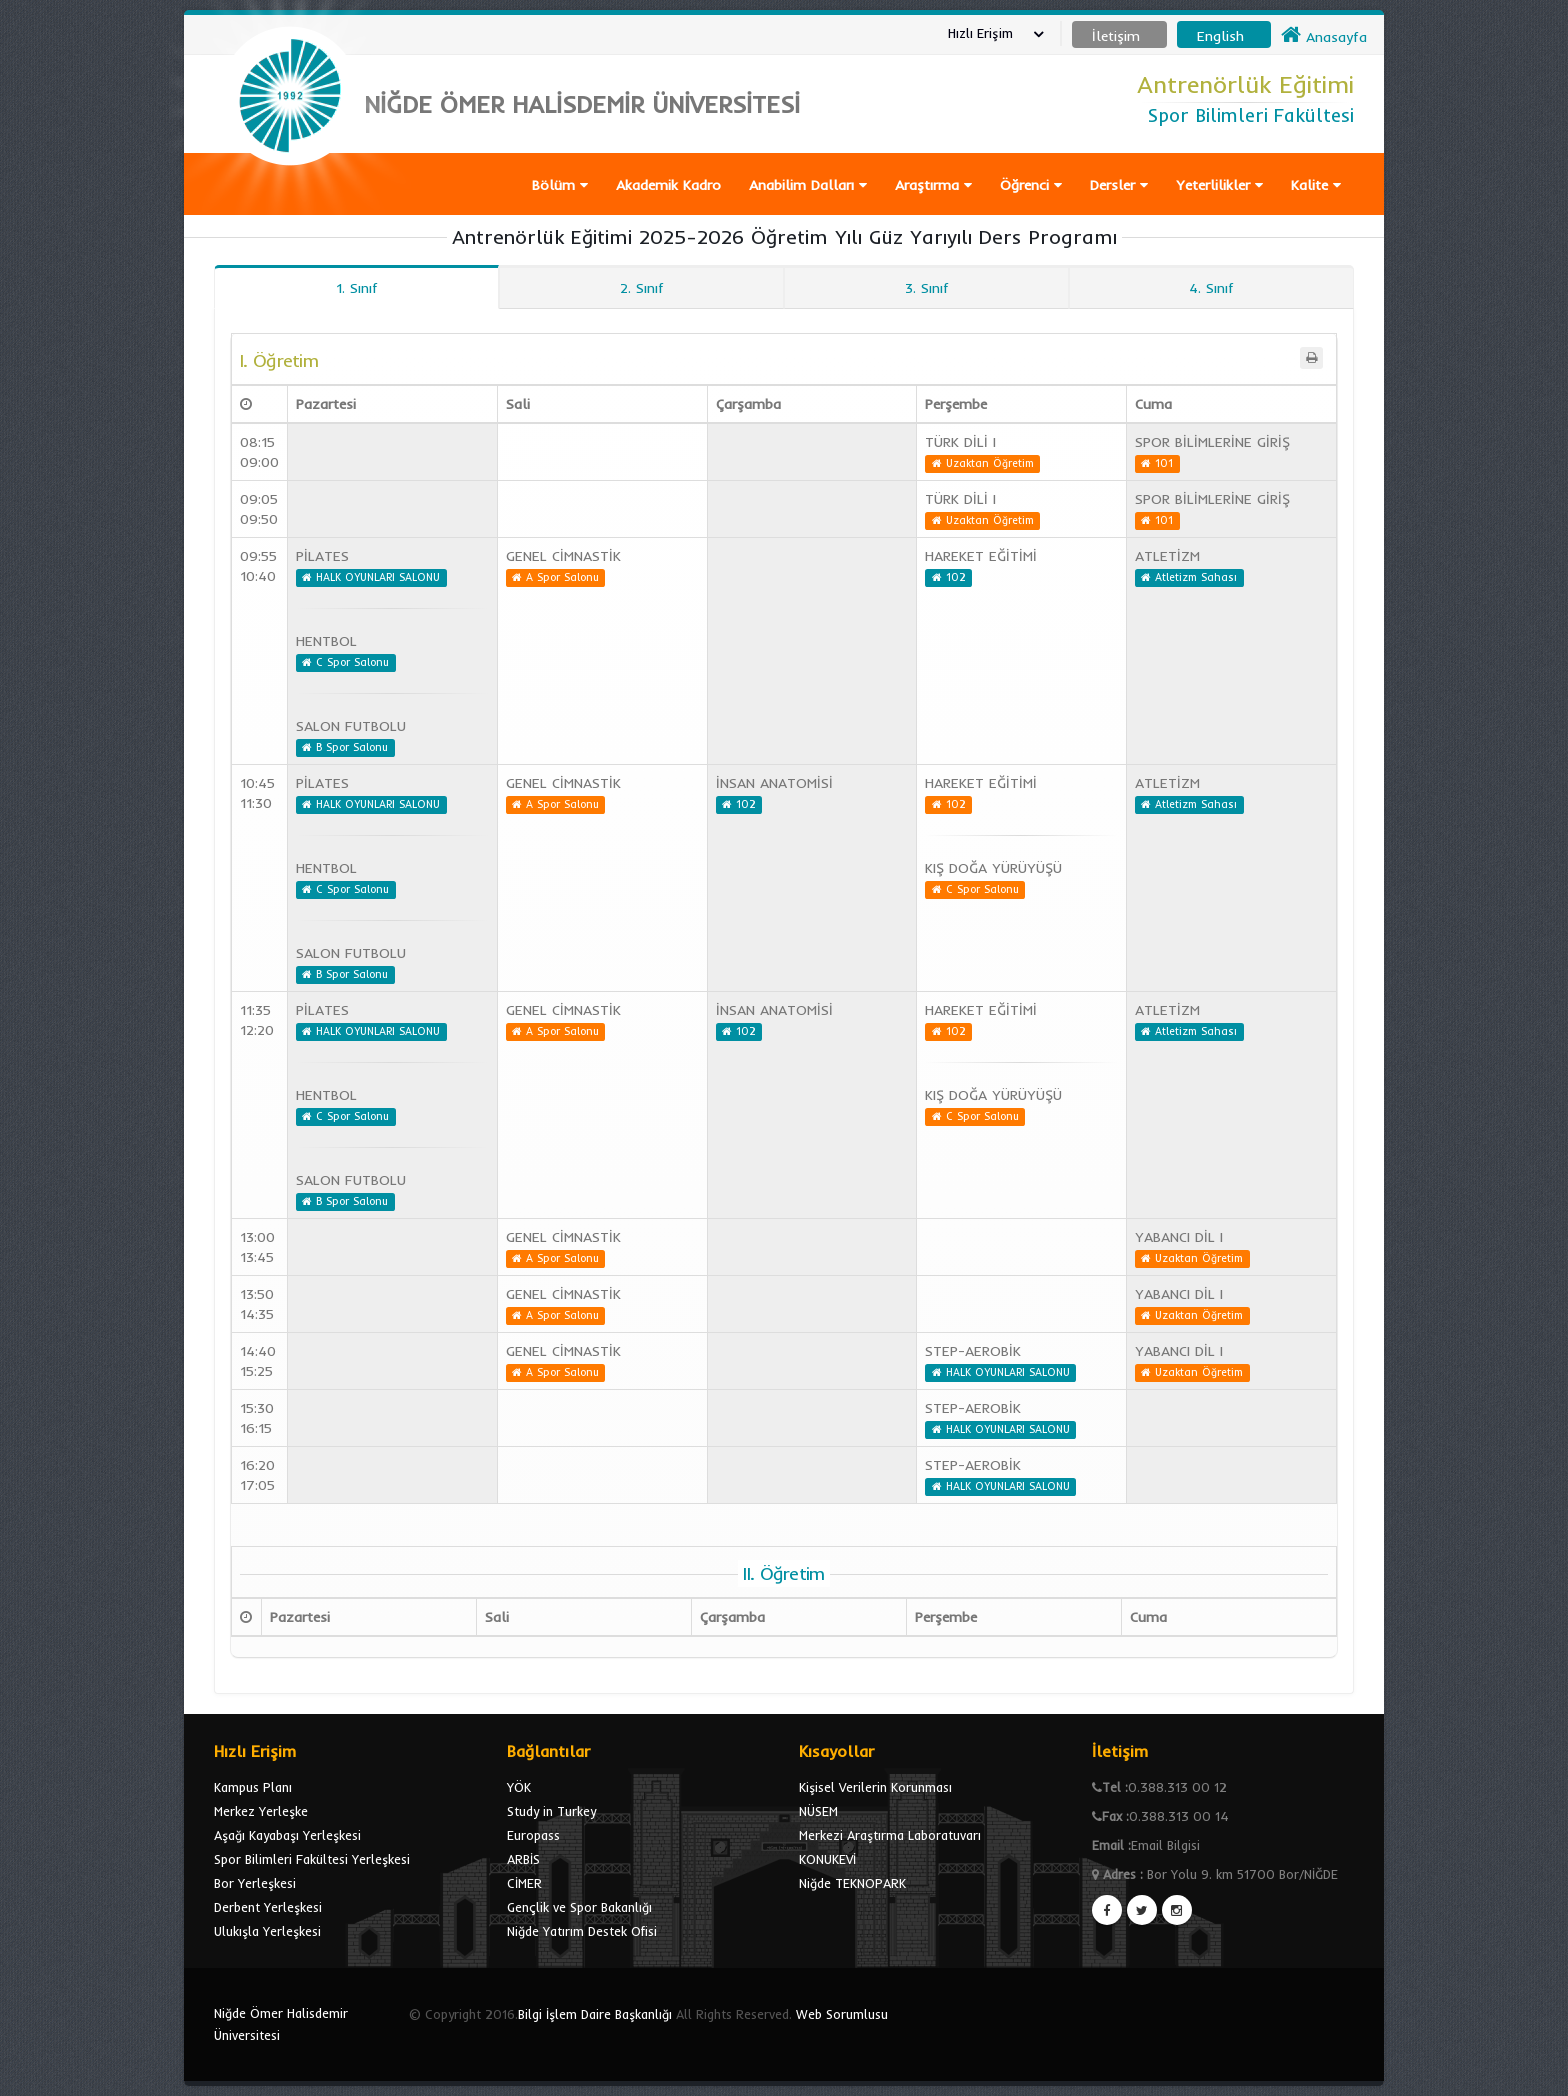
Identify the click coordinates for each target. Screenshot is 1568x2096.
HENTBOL (326, 641)
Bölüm (560, 185)
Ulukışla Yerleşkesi (267, 1931)
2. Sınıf (642, 288)
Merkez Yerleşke (261, 1811)
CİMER (524, 1883)
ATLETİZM (1167, 556)
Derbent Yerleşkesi (268, 1907)
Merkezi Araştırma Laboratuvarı (890, 1835)
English (1220, 36)
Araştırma (933, 185)
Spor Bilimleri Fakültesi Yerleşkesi (312, 1859)
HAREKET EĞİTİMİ (981, 556)
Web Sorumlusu (842, 2014)
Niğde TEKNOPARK (852, 1883)
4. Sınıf (1211, 288)
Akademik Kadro (668, 185)
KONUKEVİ (827, 1859)
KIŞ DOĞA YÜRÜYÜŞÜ (993, 868)
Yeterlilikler (1219, 185)
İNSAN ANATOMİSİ (774, 783)
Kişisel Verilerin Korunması (875, 1787)
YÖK (519, 1787)
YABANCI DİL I (1179, 1237)
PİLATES (322, 556)
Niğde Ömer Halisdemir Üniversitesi (281, 2024)
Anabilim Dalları (808, 185)
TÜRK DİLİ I (960, 442)
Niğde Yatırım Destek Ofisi (582, 1931)
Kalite (1316, 185)
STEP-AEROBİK (973, 1351)
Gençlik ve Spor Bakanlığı (579, 1907)
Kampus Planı (253, 1787)
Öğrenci (1031, 185)
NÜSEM (818, 1811)
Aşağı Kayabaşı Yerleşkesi (287, 1835)
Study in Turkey (551, 1811)
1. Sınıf (357, 288)
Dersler (1119, 185)
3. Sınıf (927, 288)
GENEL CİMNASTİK (563, 556)
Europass (533, 1835)
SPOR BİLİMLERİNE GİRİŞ (1212, 442)
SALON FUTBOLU (351, 726)
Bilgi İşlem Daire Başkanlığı (595, 2014)
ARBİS (523, 1859)
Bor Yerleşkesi (255, 1883)
